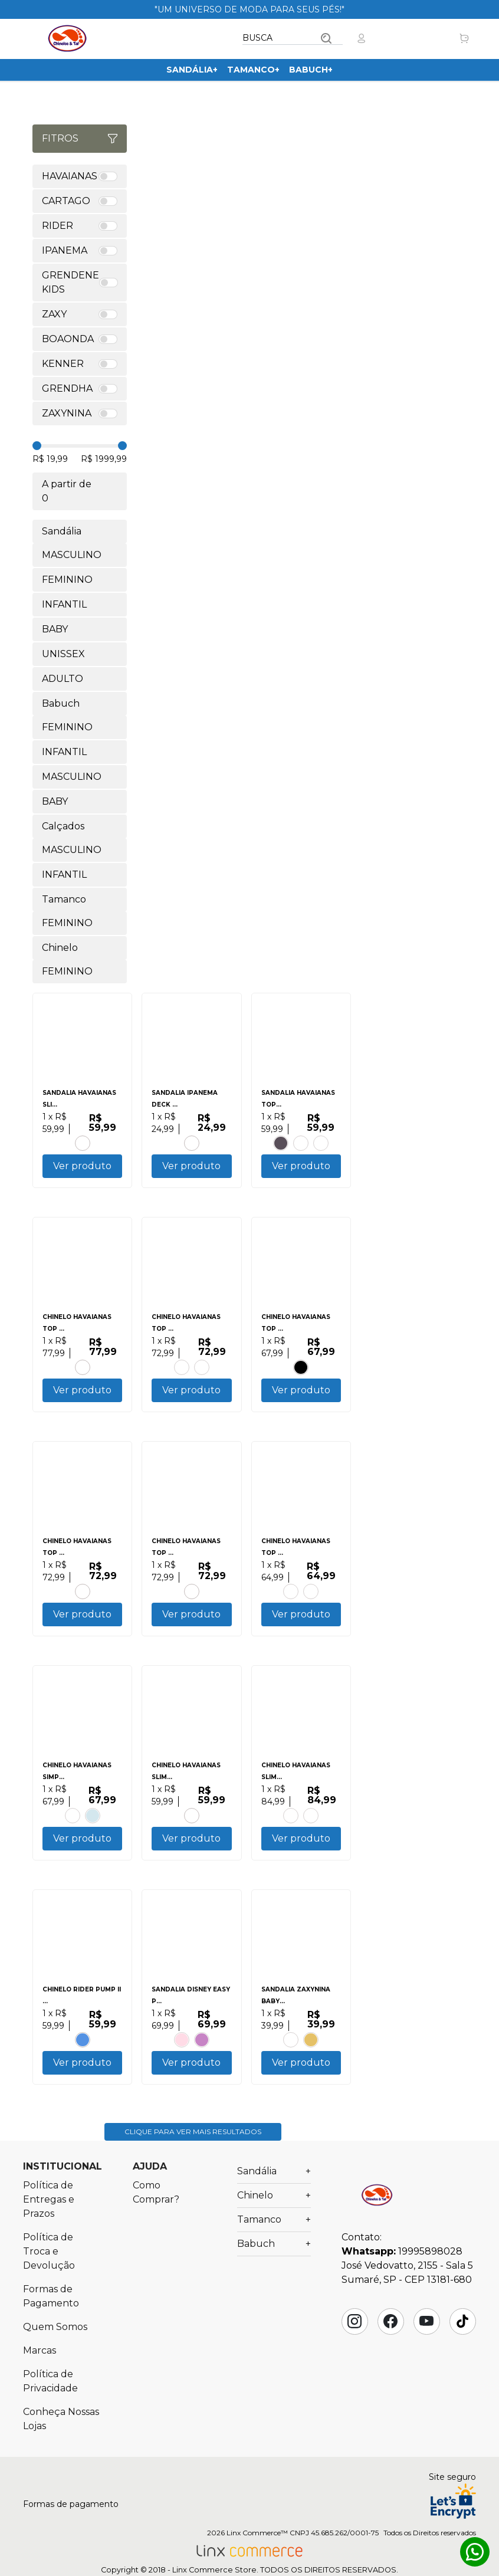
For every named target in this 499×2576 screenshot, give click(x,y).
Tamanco (253, 70)
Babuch (311, 70)
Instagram (354, 2343)
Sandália (192, 70)
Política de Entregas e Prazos (48, 2221)
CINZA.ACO (201, 1372)
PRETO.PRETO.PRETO (191, 1600)
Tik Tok (462, 2343)
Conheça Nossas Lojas (61, 2440)
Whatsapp (475, 2552)
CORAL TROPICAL (191, 1828)
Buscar (326, 38)
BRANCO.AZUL (92, 1828)
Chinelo (274, 2217)
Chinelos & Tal (67, 38)
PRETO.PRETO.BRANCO (300, 1372)
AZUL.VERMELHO (201, 2057)
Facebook (390, 2343)
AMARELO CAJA (290, 1828)
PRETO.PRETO (280, 1143)
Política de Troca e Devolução (49, 2273)
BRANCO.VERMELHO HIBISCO (82, 1372)
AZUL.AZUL (310, 1828)
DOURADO (310, 2057)
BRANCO (300, 1143)
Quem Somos (55, 2348)
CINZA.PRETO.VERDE (191, 1143)
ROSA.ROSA (181, 2057)
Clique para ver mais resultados (192, 2153)
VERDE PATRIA (82, 1600)
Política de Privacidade (50, 2403)
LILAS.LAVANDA (290, 2057)
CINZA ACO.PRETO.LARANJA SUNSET (290, 1600)
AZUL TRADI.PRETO (72, 1828)
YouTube (426, 2343)
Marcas (39, 2372)
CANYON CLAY (320, 1143)
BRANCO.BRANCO (310, 1600)
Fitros (79, 138)
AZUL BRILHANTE (181, 1372)
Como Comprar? (156, 2214)
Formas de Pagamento (51, 2318)
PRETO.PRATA (82, 1143)
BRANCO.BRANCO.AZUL (82, 2057)
